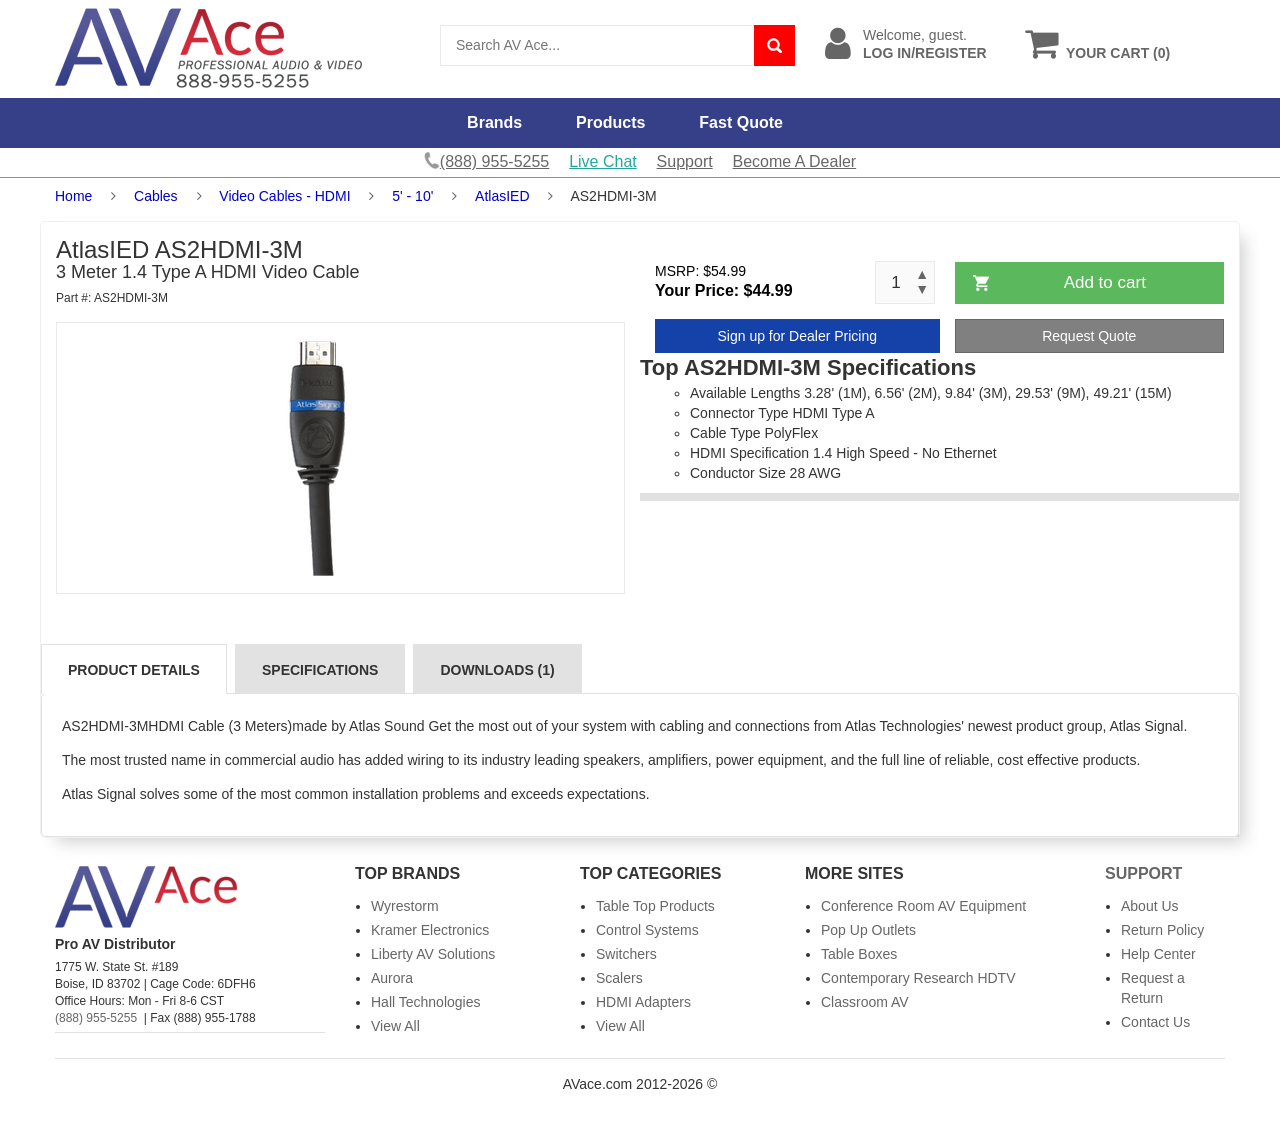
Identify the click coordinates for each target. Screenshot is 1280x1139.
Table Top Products (655, 906)
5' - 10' (412, 196)
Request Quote (1089, 336)
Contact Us (1155, 1022)
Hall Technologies (425, 1002)
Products (610, 122)
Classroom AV (865, 1002)
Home (73, 196)
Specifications (320, 670)
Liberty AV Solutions (433, 954)
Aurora (392, 978)
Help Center (1158, 954)
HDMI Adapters (643, 1002)
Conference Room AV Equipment (923, 906)
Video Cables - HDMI (284, 196)
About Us (1150, 906)
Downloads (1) (497, 670)
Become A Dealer (795, 161)
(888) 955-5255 (96, 1018)
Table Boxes (859, 954)
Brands (494, 122)
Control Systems (647, 930)
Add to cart (1105, 282)
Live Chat (603, 161)
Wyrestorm (405, 906)
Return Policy (1162, 930)
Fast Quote (741, 122)
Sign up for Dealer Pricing (797, 336)
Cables (156, 196)
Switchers (626, 954)
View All (395, 1026)
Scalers (619, 978)
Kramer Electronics (430, 930)
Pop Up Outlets (868, 930)
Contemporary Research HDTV (918, 978)
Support (685, 161)
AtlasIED (502, 196)
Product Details (134, 670)
